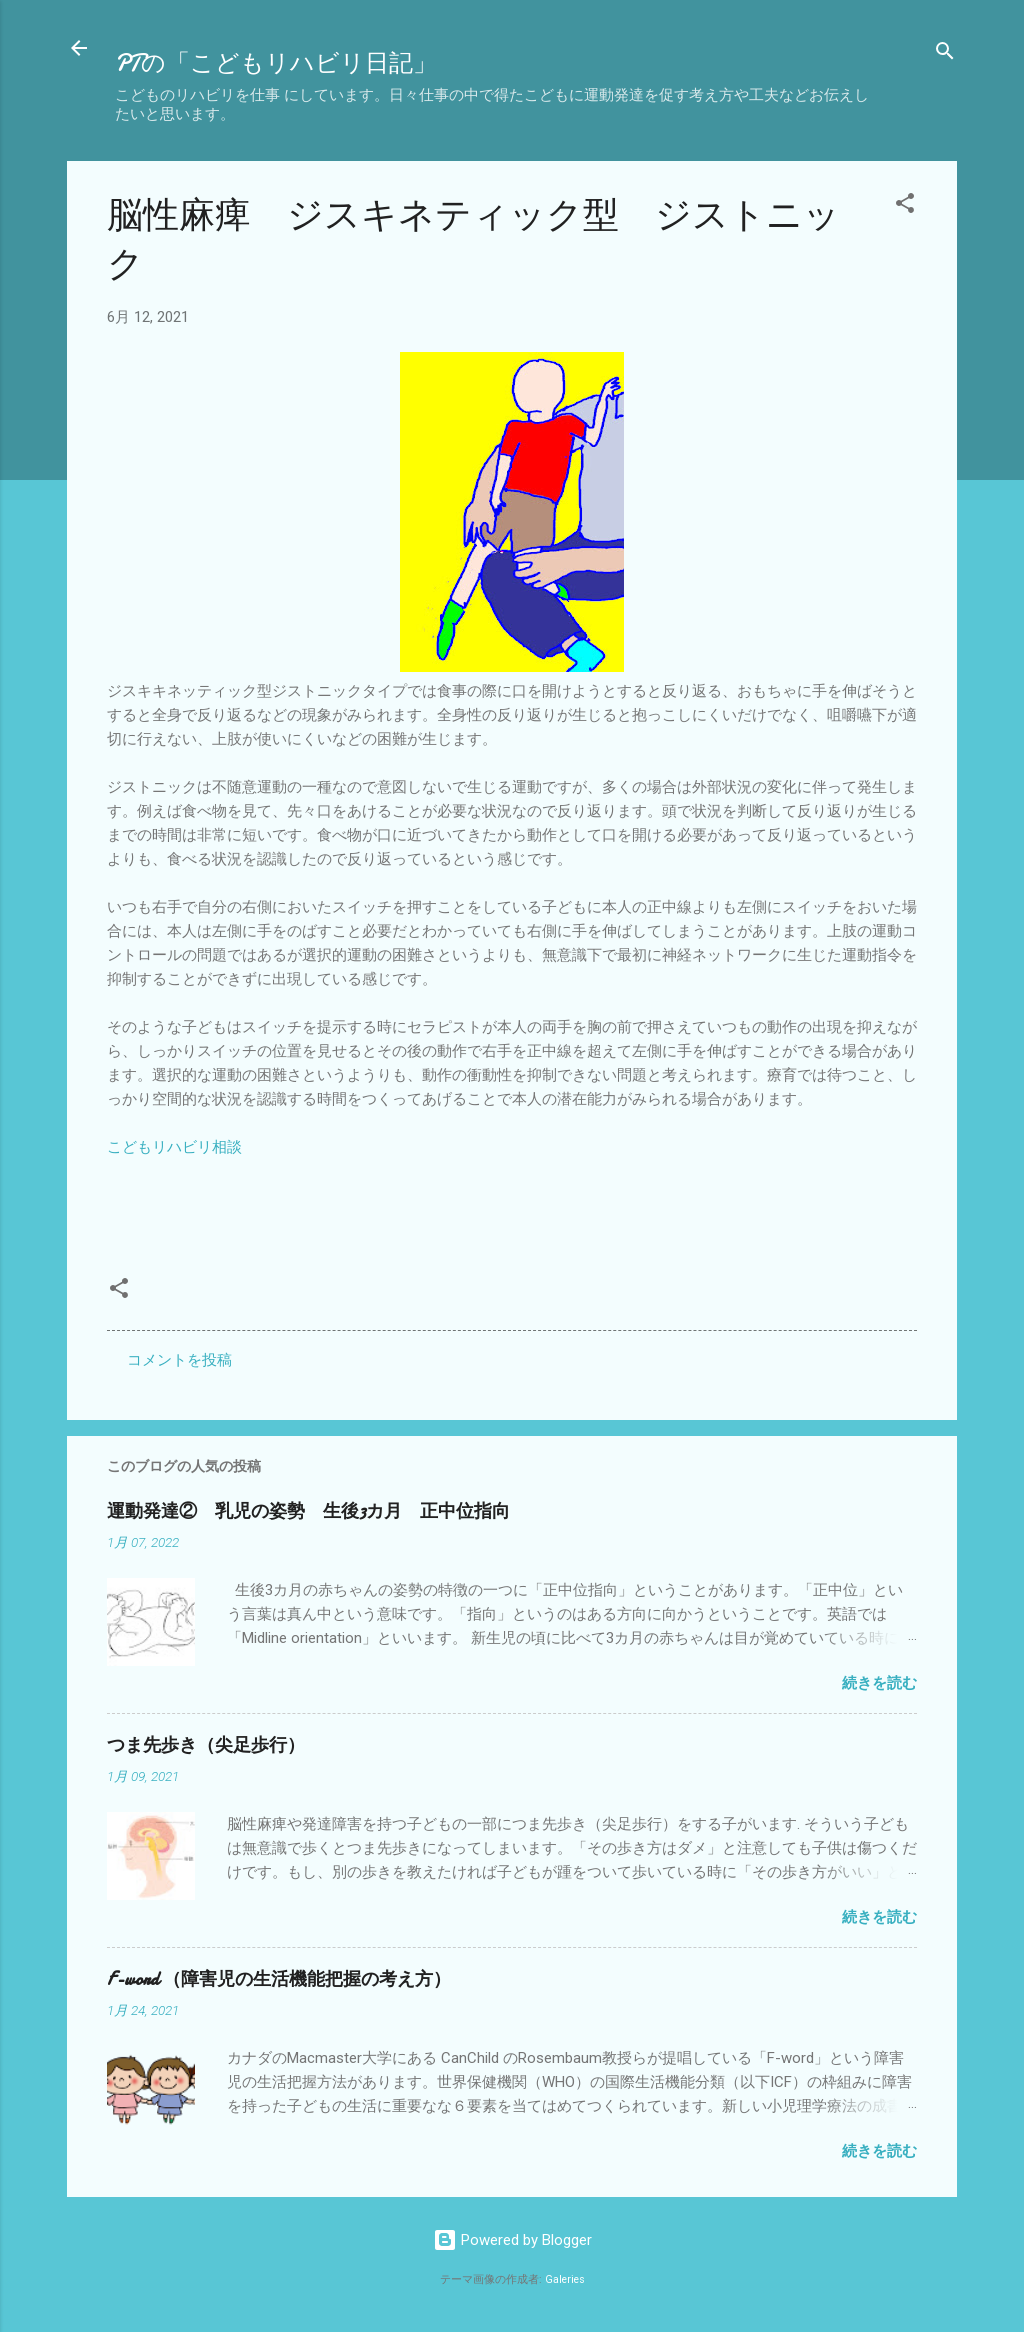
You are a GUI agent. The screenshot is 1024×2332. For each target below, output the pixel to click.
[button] (905, 206)
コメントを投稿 (179, 1360)
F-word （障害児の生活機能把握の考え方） (279, 1979)
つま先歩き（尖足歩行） (206, 1745)
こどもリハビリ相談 (174, 1147)
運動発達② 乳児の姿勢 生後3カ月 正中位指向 (308, 1511)
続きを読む (879, 1683)
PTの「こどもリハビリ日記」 (276, 63)
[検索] (945, 54)
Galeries (565, 2279)
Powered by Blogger (512, 2240)
